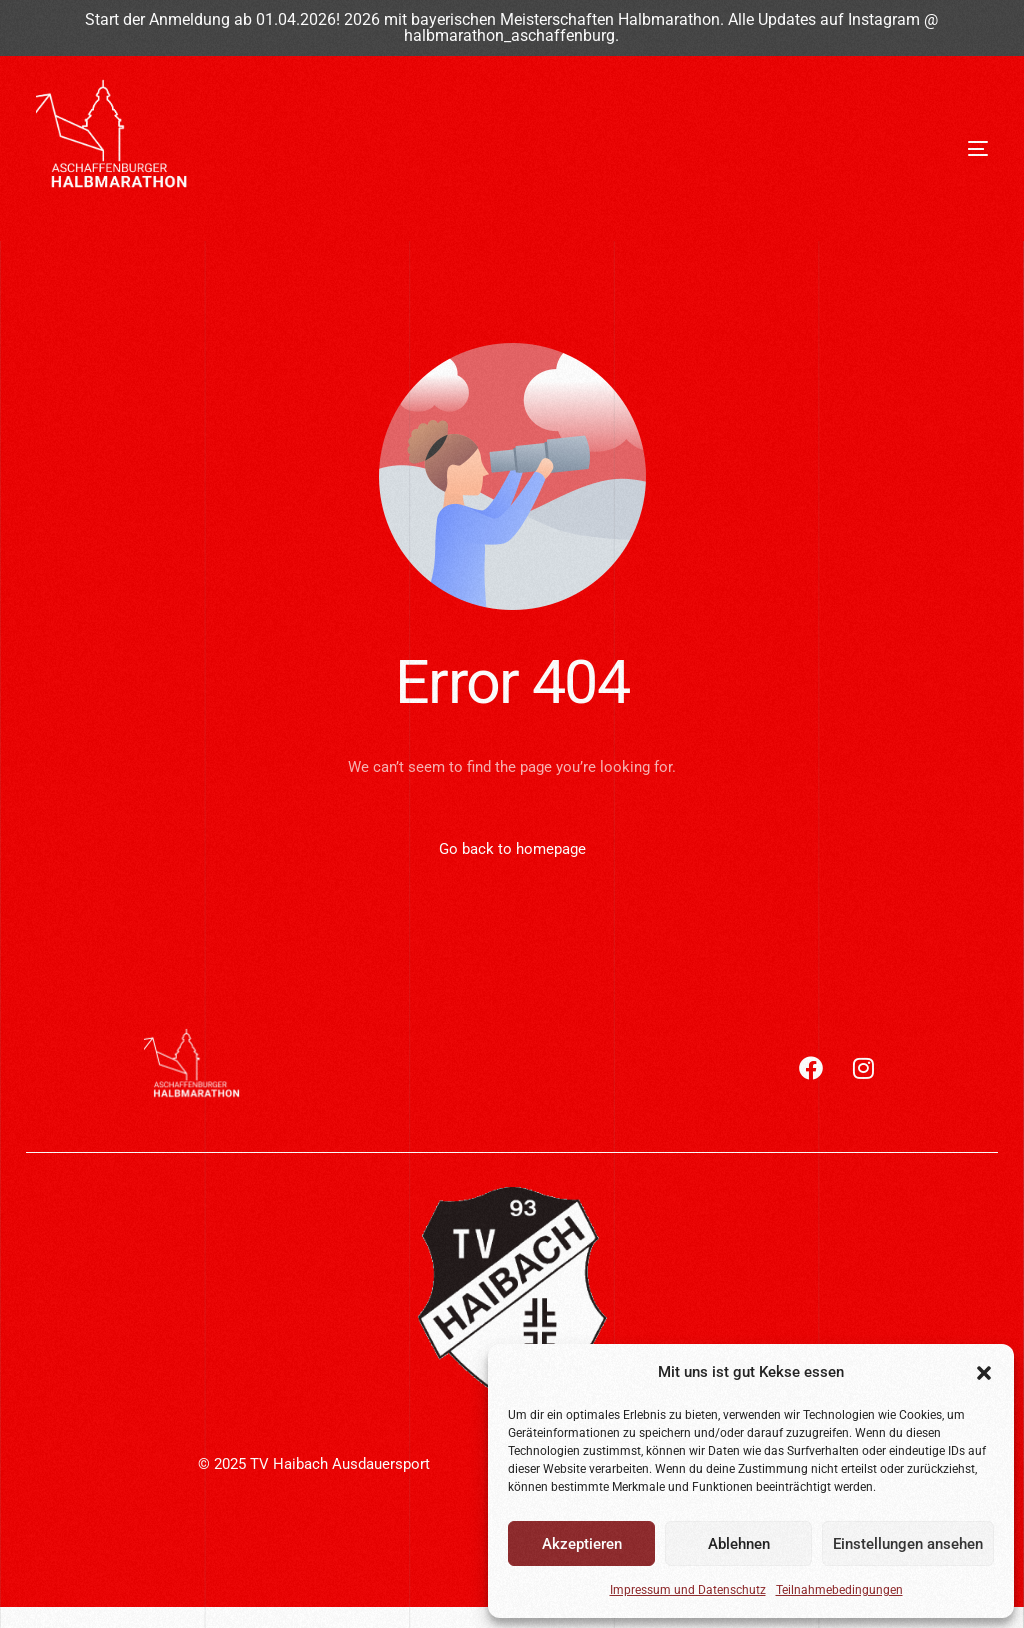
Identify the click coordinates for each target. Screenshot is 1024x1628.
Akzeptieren (582, 1544)
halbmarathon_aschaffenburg (509, 36)
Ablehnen (739, 1544)
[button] (984, 1373)
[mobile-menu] (913, 149)
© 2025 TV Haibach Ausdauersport (314, 1465)
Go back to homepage (512, 849)
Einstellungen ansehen (908, 1544)
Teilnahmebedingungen (839, 1590)
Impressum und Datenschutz (688, 1590)
